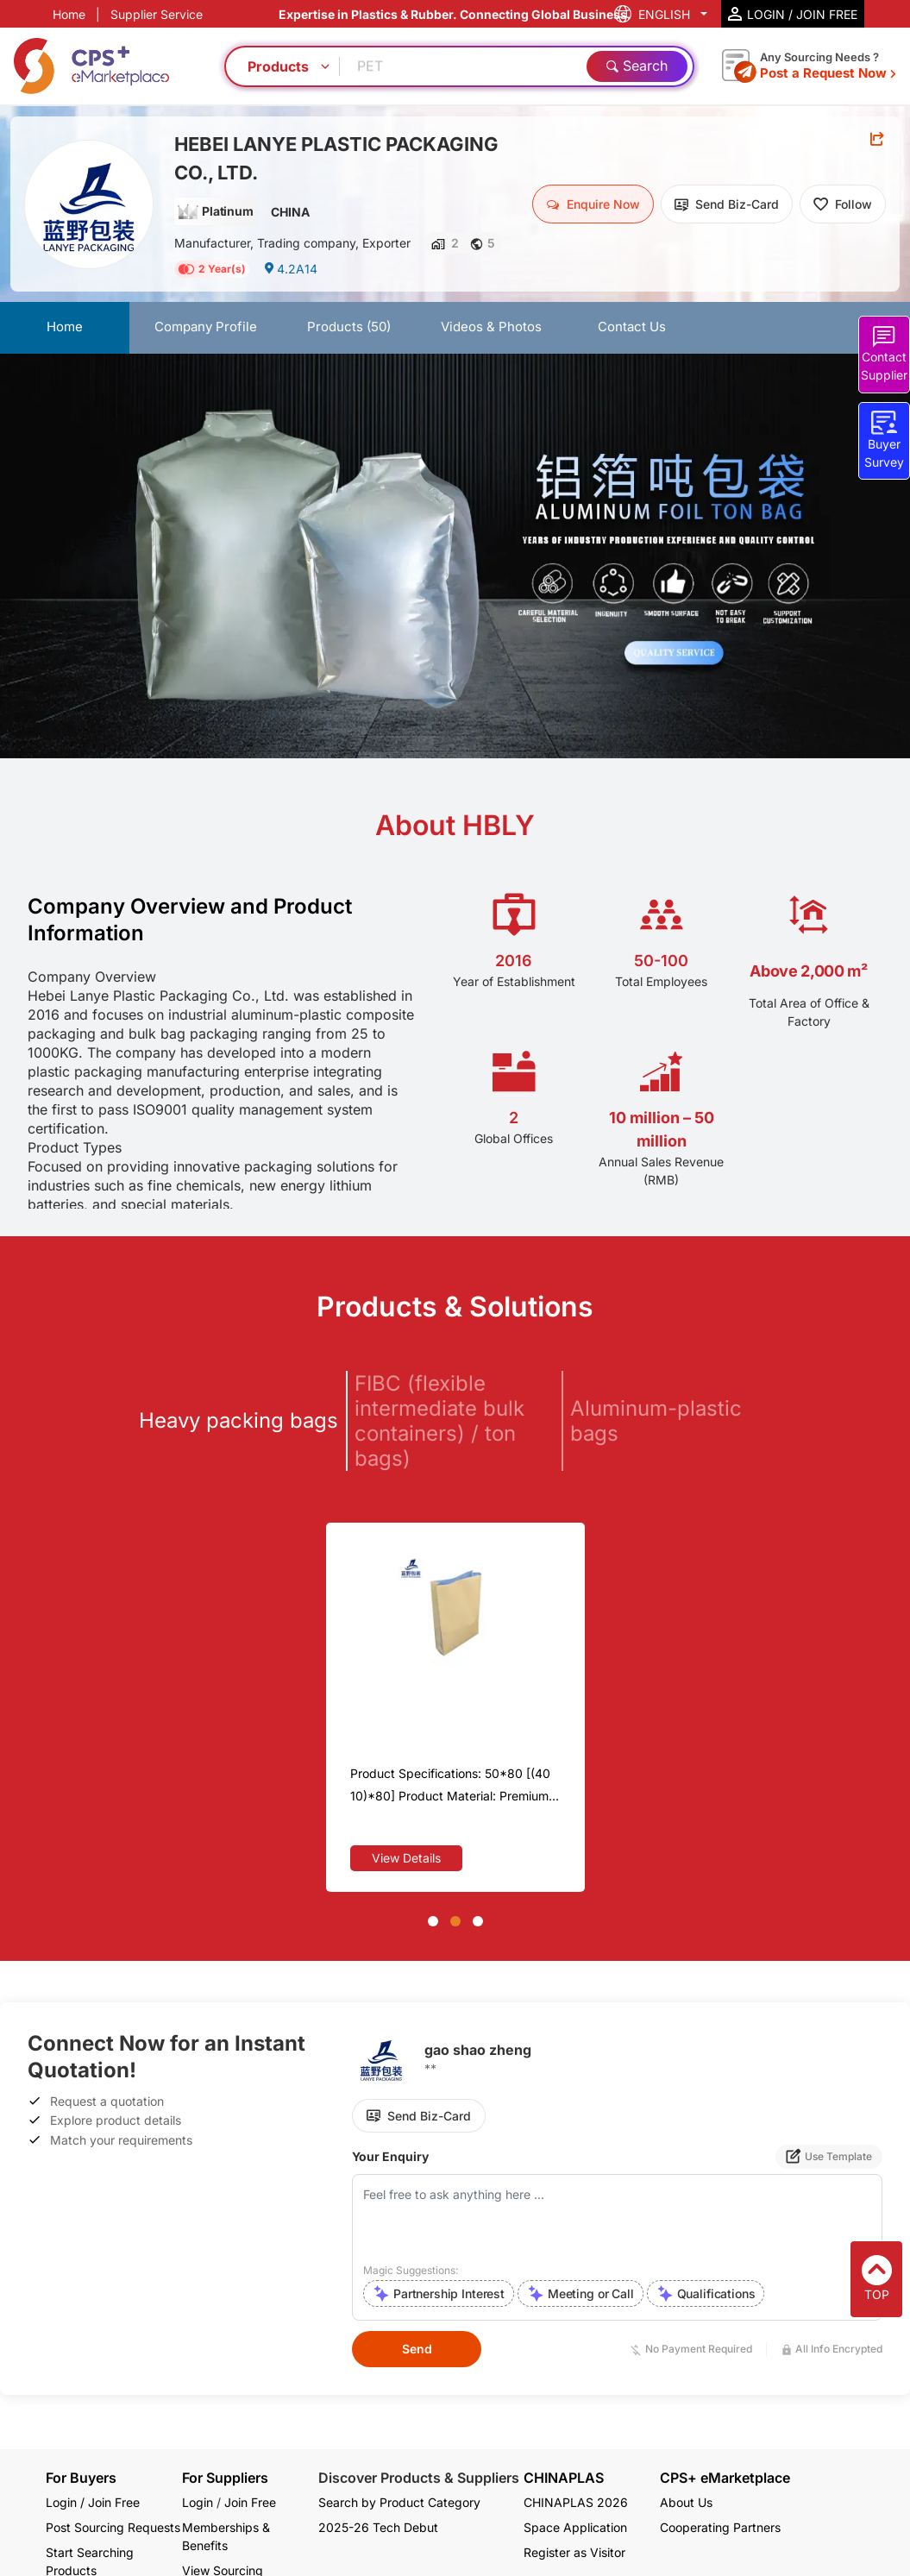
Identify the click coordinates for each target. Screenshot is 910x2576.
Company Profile (205, 326)
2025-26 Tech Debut (378, 2527)
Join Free (250, 2502)
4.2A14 (290, 268)
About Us (686, 2502)
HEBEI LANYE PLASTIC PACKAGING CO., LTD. (336, 158)
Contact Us (632, 326)
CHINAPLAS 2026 (576, 2502)
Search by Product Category (399, 2502)
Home (69, 14)
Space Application (575, 2527)
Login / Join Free (93, 2502)
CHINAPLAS (564, 2478)
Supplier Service (156, 14)
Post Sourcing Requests (113, 2527)
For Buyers (81, 2477)
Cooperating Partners (720, 2527)
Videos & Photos (491, 326)
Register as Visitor (574, 2552)
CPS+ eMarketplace (725, 2478)
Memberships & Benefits (226, 2536)
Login (197, 2502)
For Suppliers (225, 2477)
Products (349, 326)
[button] (433, 1921)
